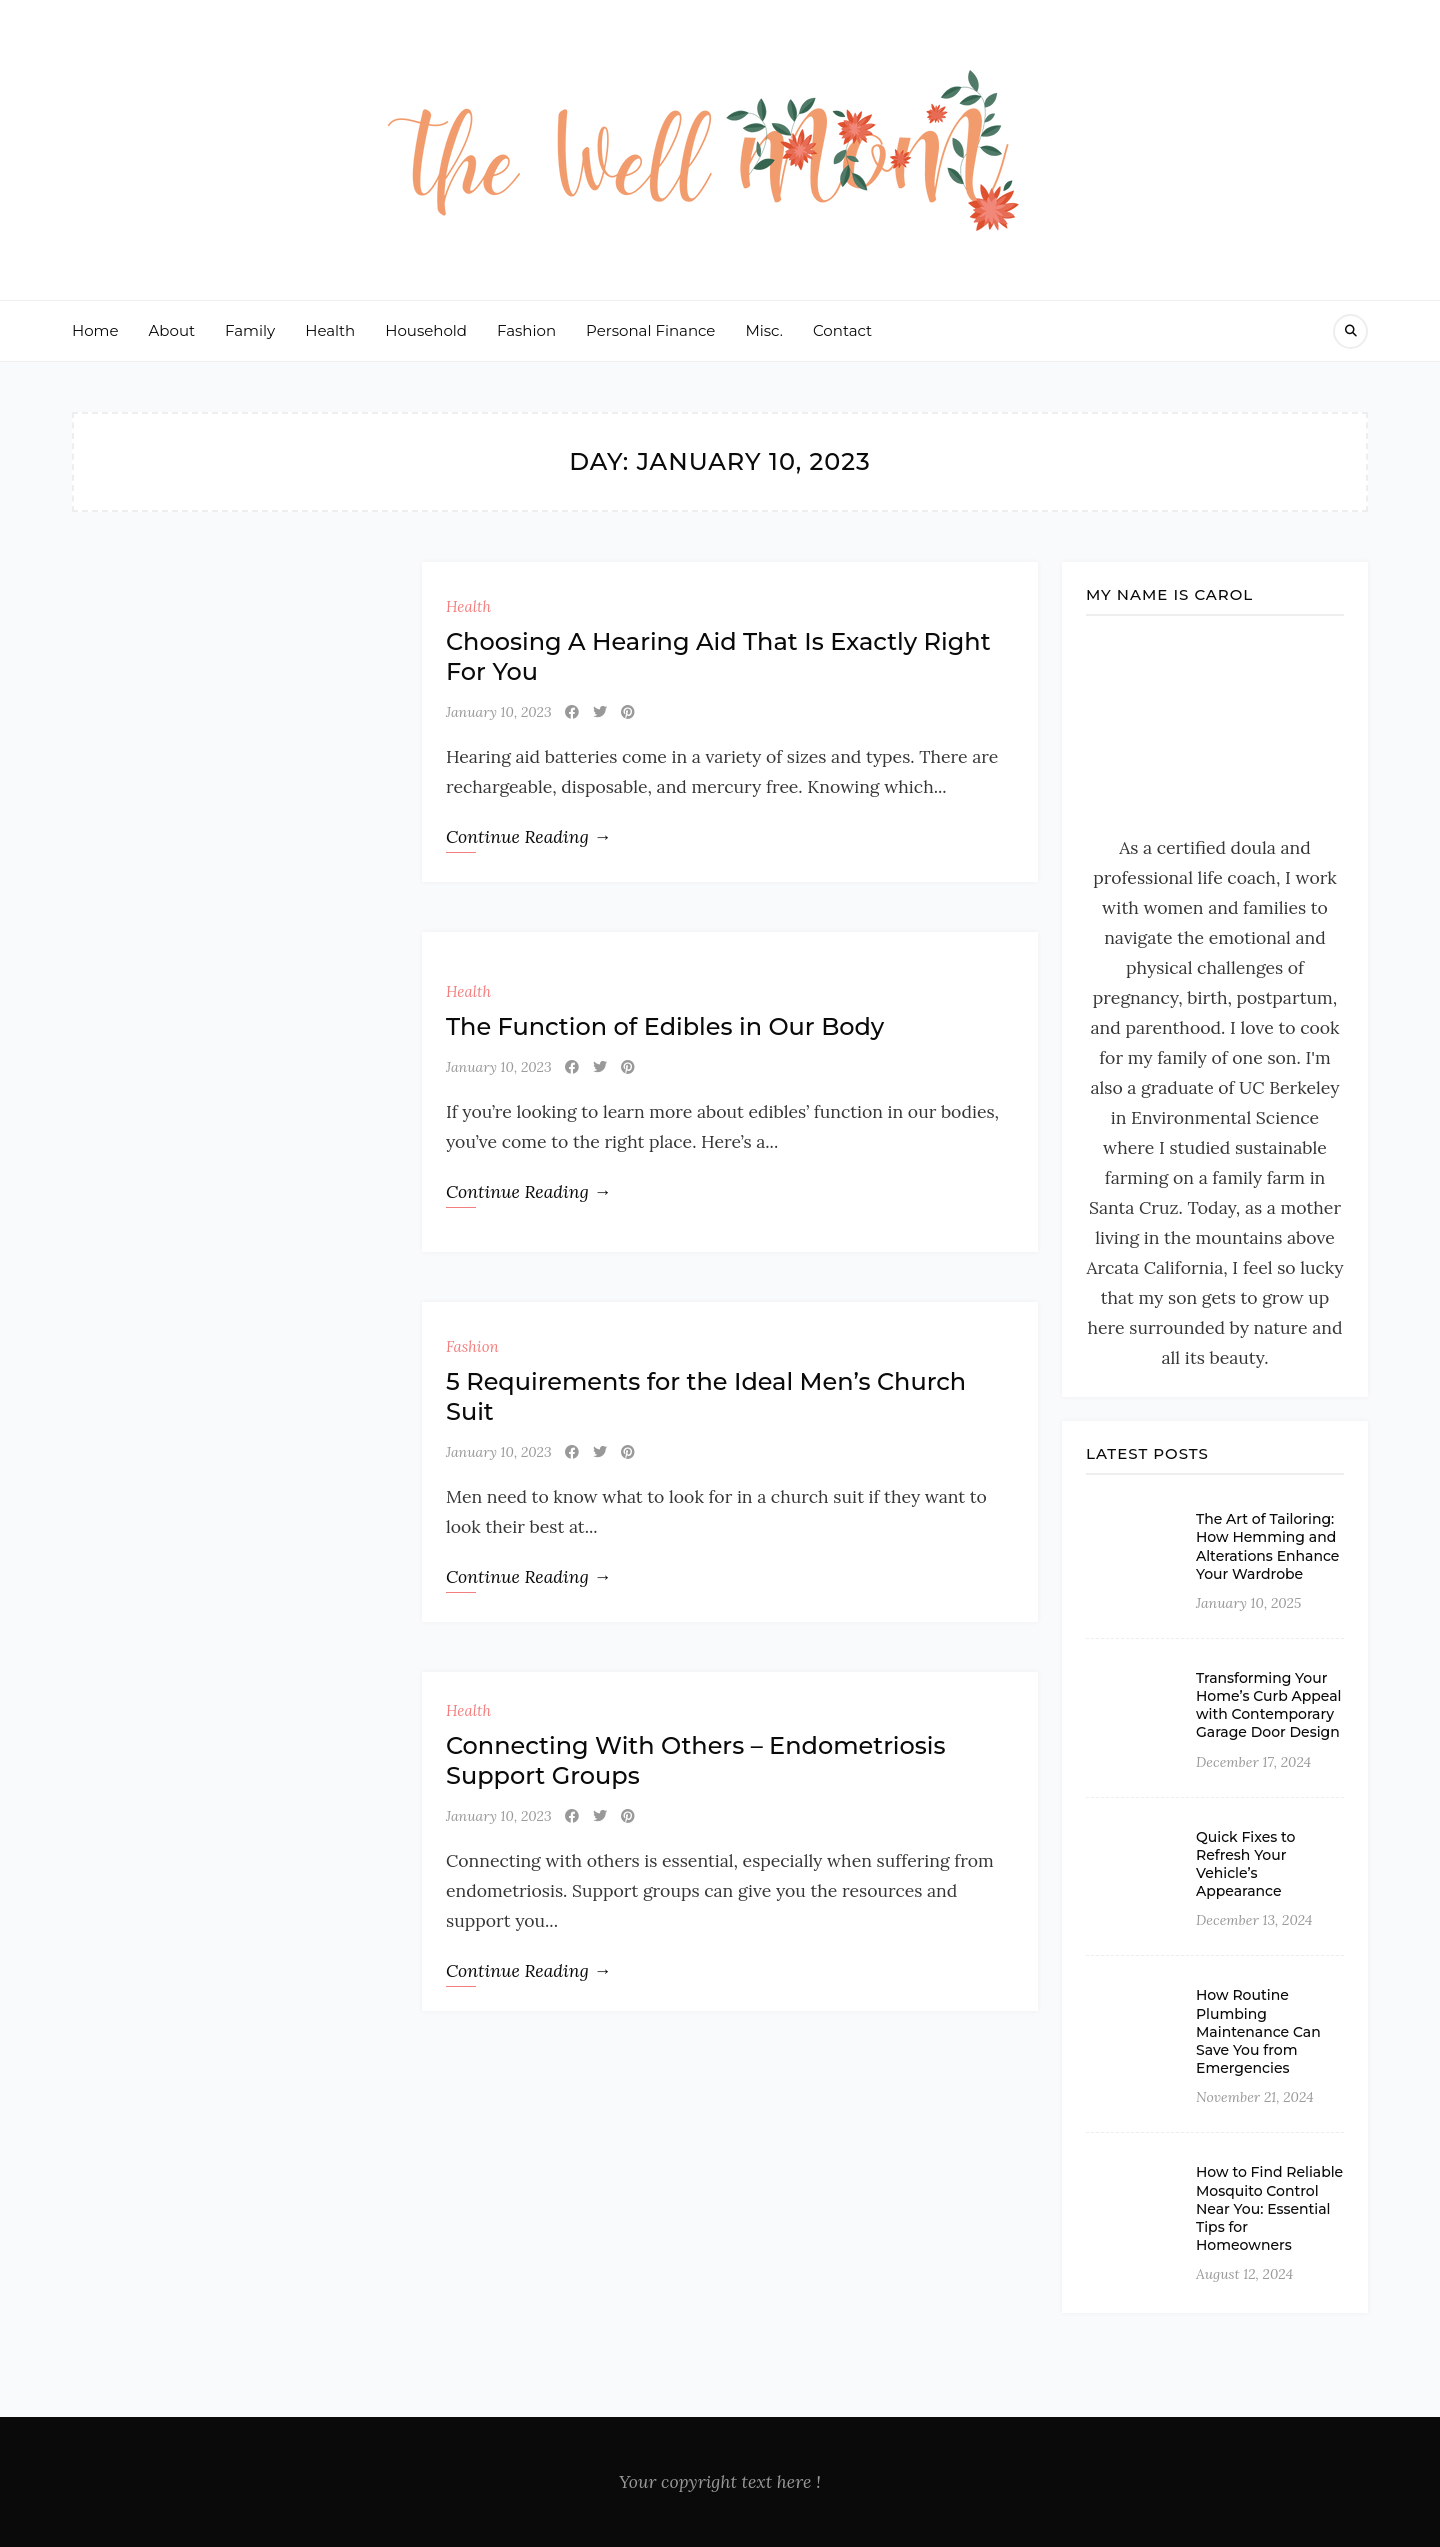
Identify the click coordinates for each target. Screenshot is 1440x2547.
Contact (842, 330)
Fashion (526, 330)
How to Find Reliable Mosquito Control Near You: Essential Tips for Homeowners (1269, 2208)
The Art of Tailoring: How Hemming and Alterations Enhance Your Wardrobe (1267, 1546)
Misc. (764, 330)
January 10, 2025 (1248, 1603)
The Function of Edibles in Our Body (665, 1026)
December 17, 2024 (1253, 1762)
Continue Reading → (528, 836)
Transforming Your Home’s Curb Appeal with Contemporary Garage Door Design (1269, 1705)
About (172, 330)
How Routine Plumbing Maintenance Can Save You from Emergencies (1258, 2031)
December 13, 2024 (1254, 1920)
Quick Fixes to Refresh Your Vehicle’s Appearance (1246, 1864)
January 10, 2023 (499, 712)
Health (330, 330)
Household (426, 330)
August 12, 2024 (1244, 2274)
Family (250, 330)
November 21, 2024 (1255, 2097)
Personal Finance (650, 330)
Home (95, 330)
